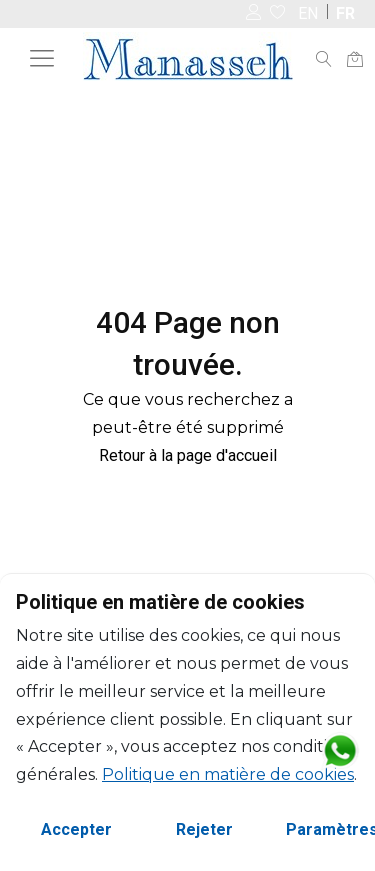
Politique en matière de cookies (228, 774)
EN (308, 13)
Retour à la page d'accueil (188, 455)
